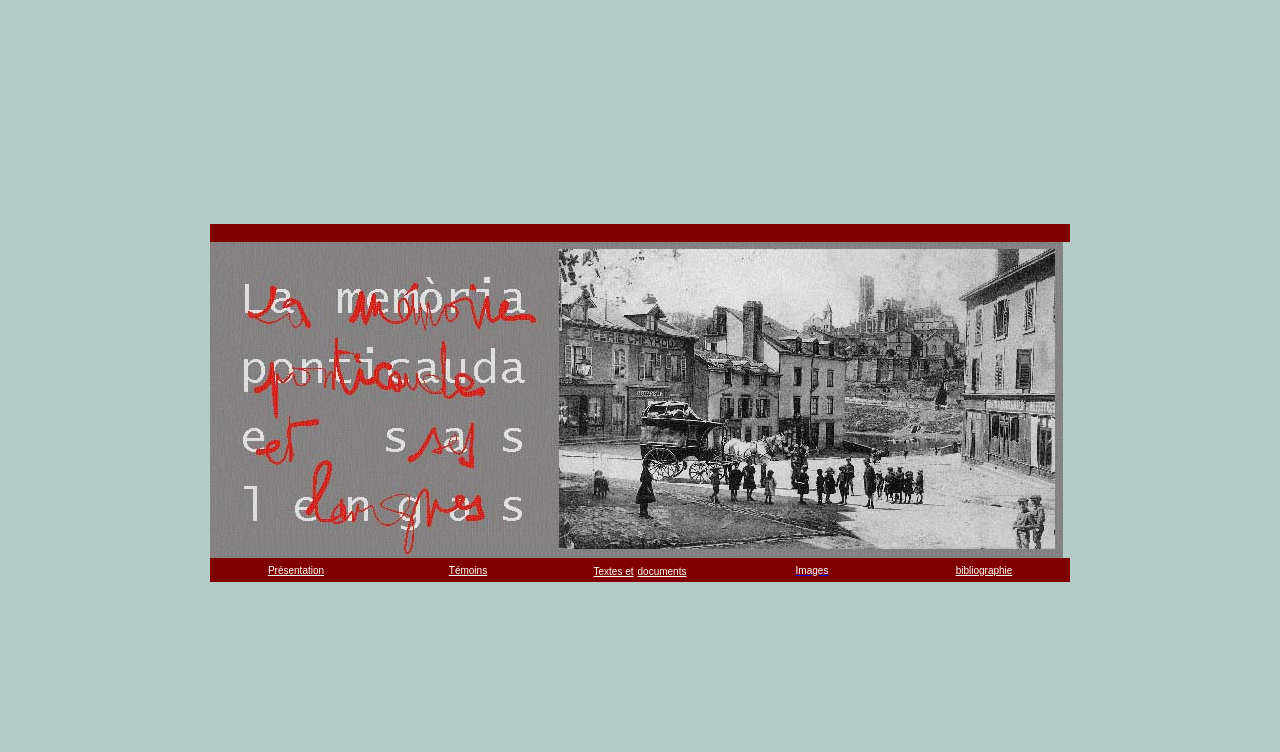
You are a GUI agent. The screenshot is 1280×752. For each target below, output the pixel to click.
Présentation (296, 570)
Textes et (614, 571)
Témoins (468, 570)
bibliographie (984, 570)
